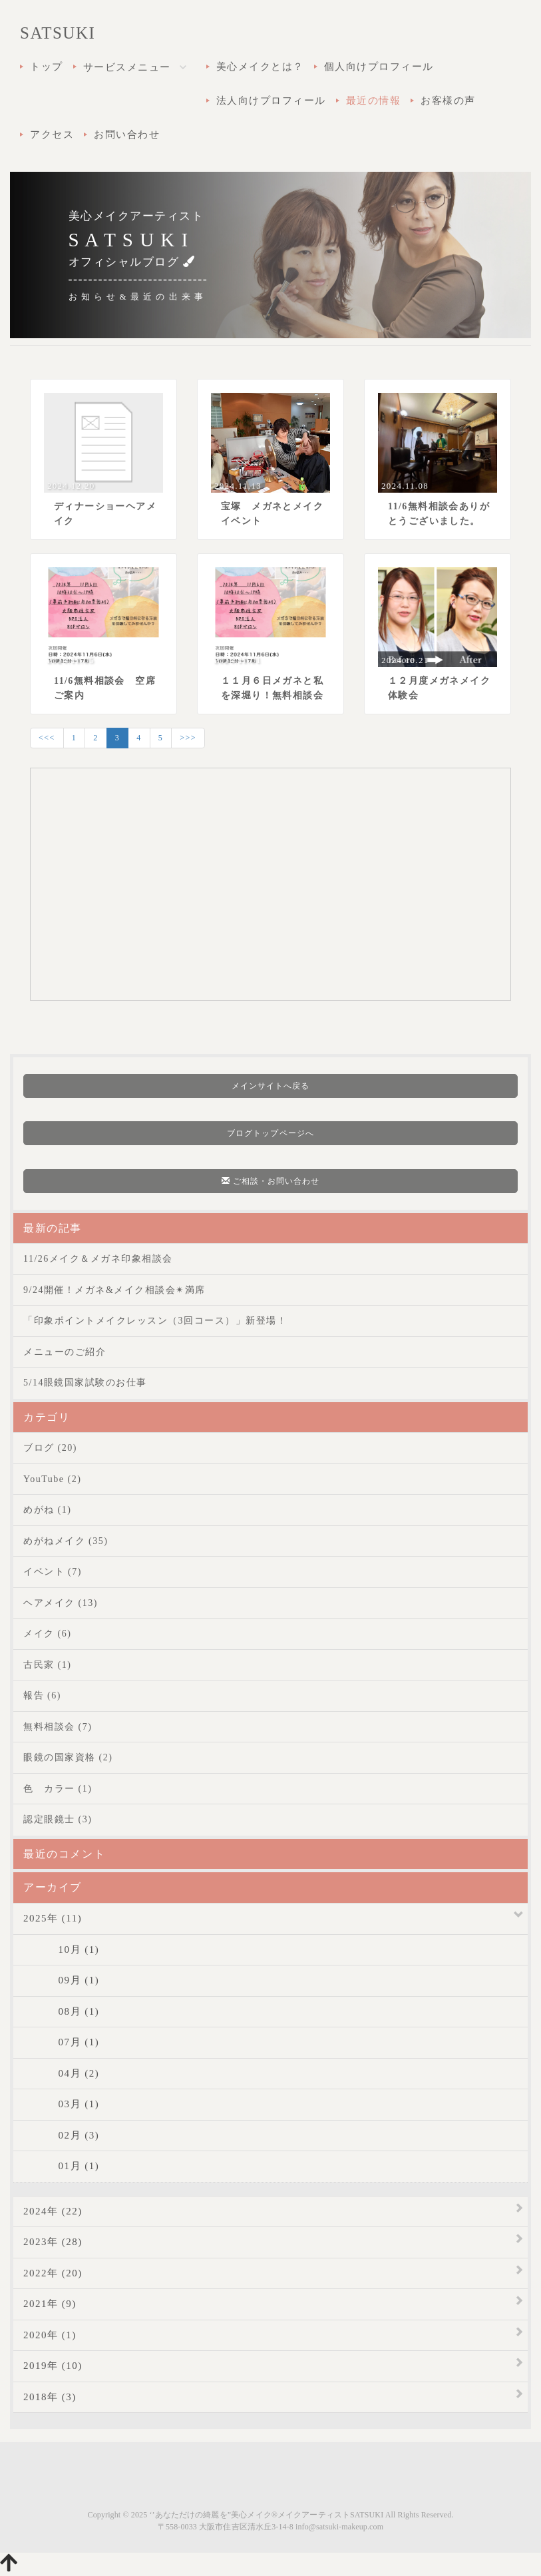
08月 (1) (61, 2011)
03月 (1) (61, 2104)
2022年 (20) (53, 2273)
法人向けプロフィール (271, 100)
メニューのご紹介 (64, 1352)
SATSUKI (57, 33)
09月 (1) (61, 1980)
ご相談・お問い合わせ (271, 1181)
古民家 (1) (47, 1665)
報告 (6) (42, 1695)
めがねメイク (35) (65, 1541)
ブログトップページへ (270, 1133)
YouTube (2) (52, 1479)
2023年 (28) (53, 2241)
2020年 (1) (50, 2335)
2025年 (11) (52, 1918)
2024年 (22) (53, 2211)
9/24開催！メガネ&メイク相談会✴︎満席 (114, 1290)
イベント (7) (52, 1572)
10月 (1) (61, 1949)
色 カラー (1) (57, 1789)
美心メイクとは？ (260, 66)
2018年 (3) (50, 2397)
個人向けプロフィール (379, 66)
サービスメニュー (139, 68)
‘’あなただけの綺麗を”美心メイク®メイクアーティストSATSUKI (266, 2514)
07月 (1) (61, 2042)
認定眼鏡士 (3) (57, 1819)
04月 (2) (61, 2073)
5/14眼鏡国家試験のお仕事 (85, 1383)
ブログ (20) (50, 1448)
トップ (46, 66)
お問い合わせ (127, 134)
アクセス (52, 134)
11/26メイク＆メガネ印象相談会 (98, 1259)
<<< (47, 737)
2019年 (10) (53, 2365)
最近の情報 (373, 100)
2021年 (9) (50, 2303)
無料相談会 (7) (57, 1727)
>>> (188, 737)
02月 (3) (61, 2135)
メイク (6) (47, 1634)
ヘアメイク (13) (60, 1603)
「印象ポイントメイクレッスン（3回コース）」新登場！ (155, 1321)
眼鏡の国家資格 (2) (67, 1757)
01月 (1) (61, 2166)
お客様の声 (448, 100)
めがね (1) (47, 1510)
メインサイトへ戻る (271, 1086)
